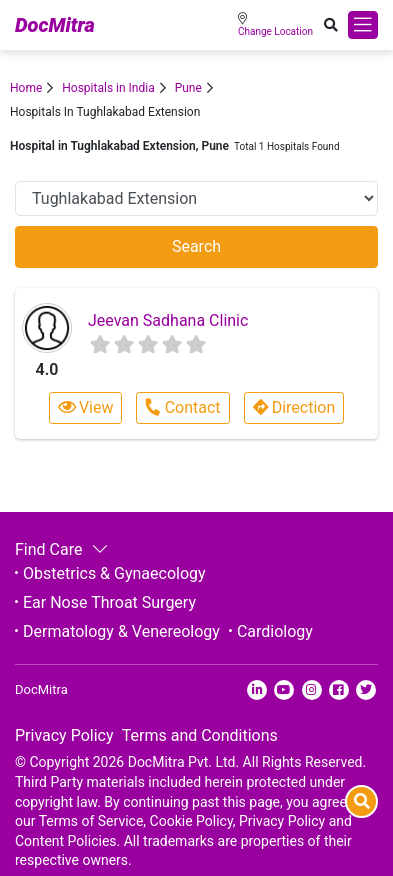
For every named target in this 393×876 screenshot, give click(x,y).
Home (26, 88)
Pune (188, 88)
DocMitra (55, 25)
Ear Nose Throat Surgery (109, 602)
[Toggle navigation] (363, 25)
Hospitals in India (108, 88)
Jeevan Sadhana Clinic (168, 320)
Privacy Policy (64, 735)
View (86, 407)
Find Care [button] (59, 549)
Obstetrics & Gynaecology (114, 573)
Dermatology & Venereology (121, 631)
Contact (182, 407)
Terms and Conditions (200, 735)
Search (196, 246)
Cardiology (275, 631)
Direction (294, 407)
